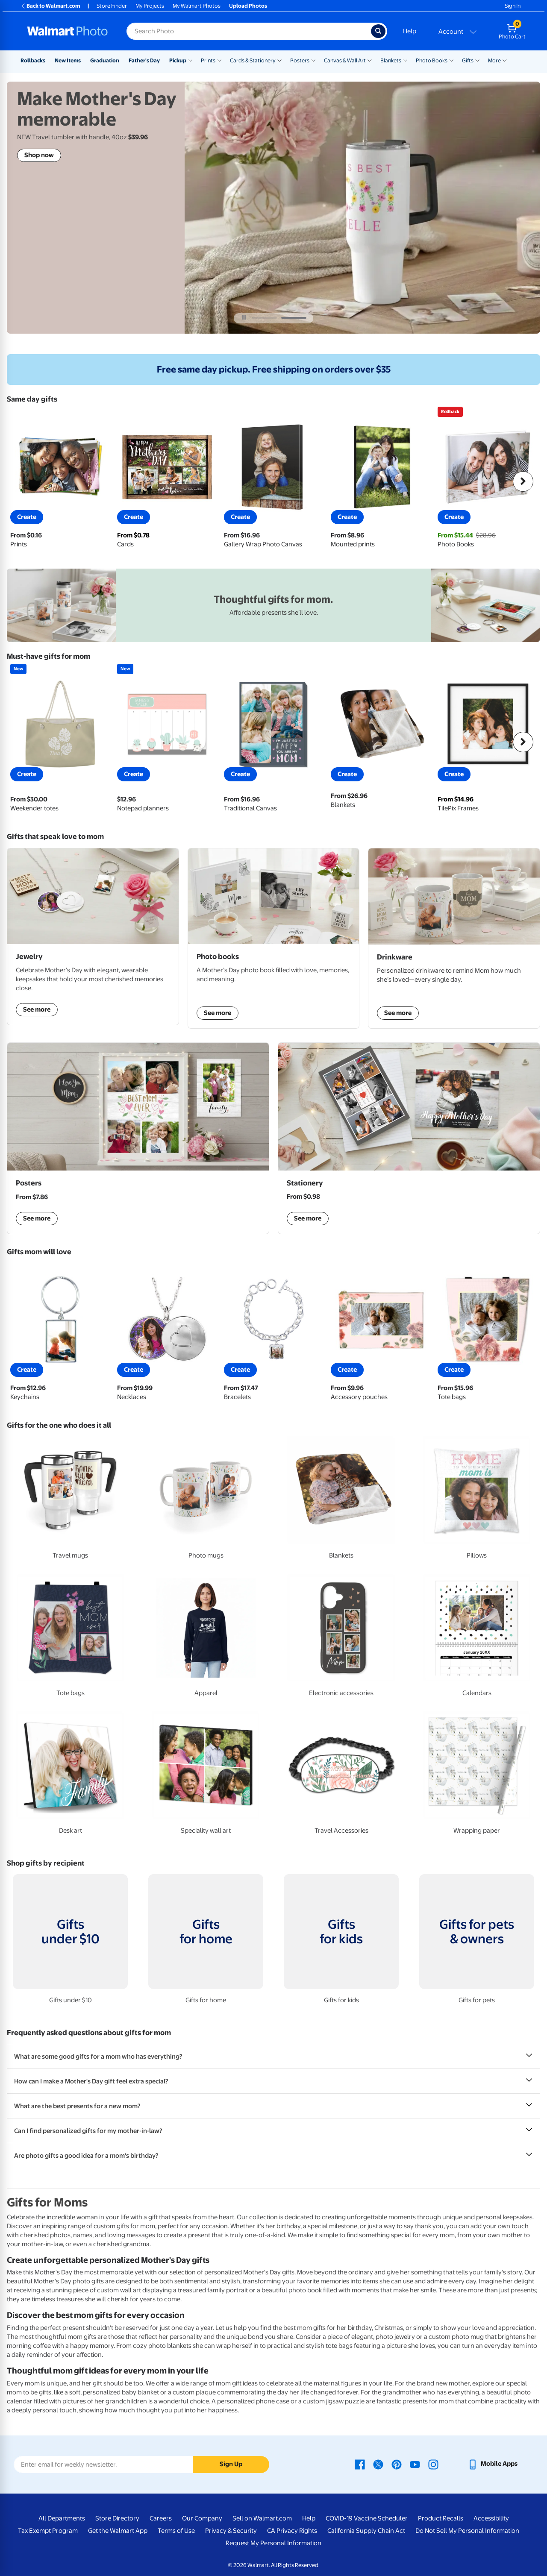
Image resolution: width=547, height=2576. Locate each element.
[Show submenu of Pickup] (190, 60)
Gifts (467, 60)
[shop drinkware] (454, 938)
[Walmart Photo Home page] (67, 31)
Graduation (104, 60)
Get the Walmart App (117, 2531)
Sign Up (231, 2464)
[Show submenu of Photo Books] (451, 60)
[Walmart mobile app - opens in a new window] (493, 2463)
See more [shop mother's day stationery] (307, 1218)
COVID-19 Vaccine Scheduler (367, 2518)
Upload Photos (248, 6)
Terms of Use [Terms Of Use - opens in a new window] (176, 2531)
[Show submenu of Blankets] (405, 60)
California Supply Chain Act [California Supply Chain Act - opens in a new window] (366, 2531)
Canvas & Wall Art (345, 60)
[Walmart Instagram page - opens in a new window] (433, 2463)
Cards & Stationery (253, 60)
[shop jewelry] (93, 937)
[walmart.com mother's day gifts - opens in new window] (273, 605)
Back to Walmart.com (50, 6)
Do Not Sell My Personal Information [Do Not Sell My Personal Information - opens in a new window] (467, 2531)
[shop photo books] (274, 938)
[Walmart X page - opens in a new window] (378, 2463)
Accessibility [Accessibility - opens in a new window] (491, 2518)
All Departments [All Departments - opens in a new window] (61, 2518)
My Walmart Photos (197, 6)
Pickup (177, 60)
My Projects (149, 6)
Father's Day (144, 60)
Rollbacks (33, 60)
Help (409, 31)
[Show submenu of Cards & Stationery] (279, 60)
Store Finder (112, 6)
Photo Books (431, 60)
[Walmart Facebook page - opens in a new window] (360, 2463)
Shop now (39, 155)
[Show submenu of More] (504, 60)
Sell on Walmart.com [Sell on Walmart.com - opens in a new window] (262, 2518)
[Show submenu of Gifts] (477, 60)
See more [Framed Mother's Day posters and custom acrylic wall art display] (36, 1218)
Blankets (390, 60)
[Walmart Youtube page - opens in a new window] (415, 2463)
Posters (299, 60)
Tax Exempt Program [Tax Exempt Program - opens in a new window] (48, 2531)
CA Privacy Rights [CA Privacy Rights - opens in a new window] (292, 2531)
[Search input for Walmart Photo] (248, 31)
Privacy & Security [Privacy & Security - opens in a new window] (231, 2531)
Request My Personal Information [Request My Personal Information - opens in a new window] (273, 2543)
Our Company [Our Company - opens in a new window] (202, 2518)
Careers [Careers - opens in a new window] (161, 2518)
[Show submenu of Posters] (313, 60)
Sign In (513, 6)
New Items (68, 60)
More (494, 60)
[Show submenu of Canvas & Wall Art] (369, 60)
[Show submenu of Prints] (219, 60)
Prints (208, 60)
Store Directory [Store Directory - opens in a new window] (117, 2518)
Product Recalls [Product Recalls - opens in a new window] (440, 2518)
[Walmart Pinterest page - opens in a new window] (396, 2463)
